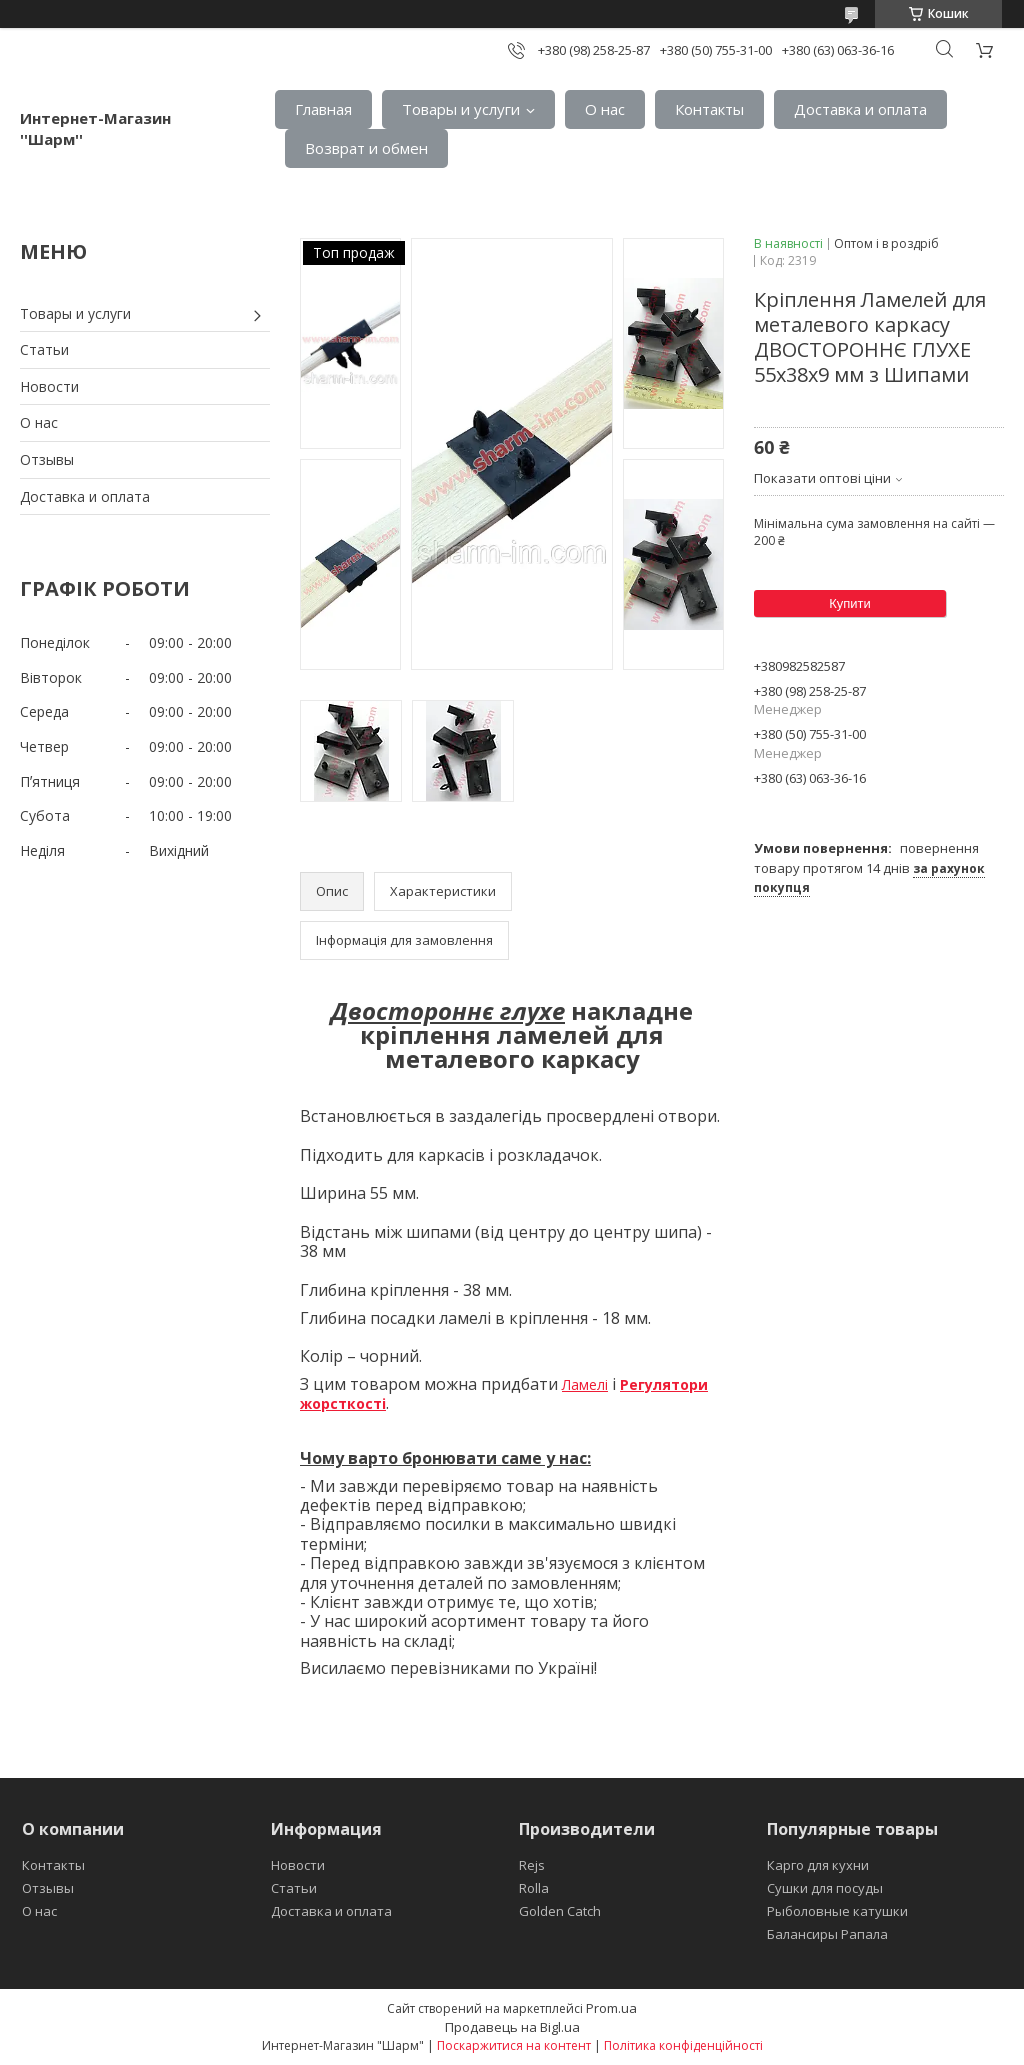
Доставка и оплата (860, 109)
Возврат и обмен (366, 148)
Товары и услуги (461, 109)
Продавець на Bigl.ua (512, 2027)
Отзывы (47, 459)
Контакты (709, 109)
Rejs (532, 1865)
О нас (605, 109)
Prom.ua (611, 2008)
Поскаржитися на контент (514, 2045)
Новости (49, 386)
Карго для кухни (818, 1865)
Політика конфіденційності (683, 2045)
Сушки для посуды (825, 1888)
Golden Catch (560, 1911)
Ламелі (585, 1384)
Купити (850, 603)
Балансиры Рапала (827, 1934)
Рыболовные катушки (837, 1911)
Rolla (534, 1888)
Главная (323, 109)
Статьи (44, 349)
